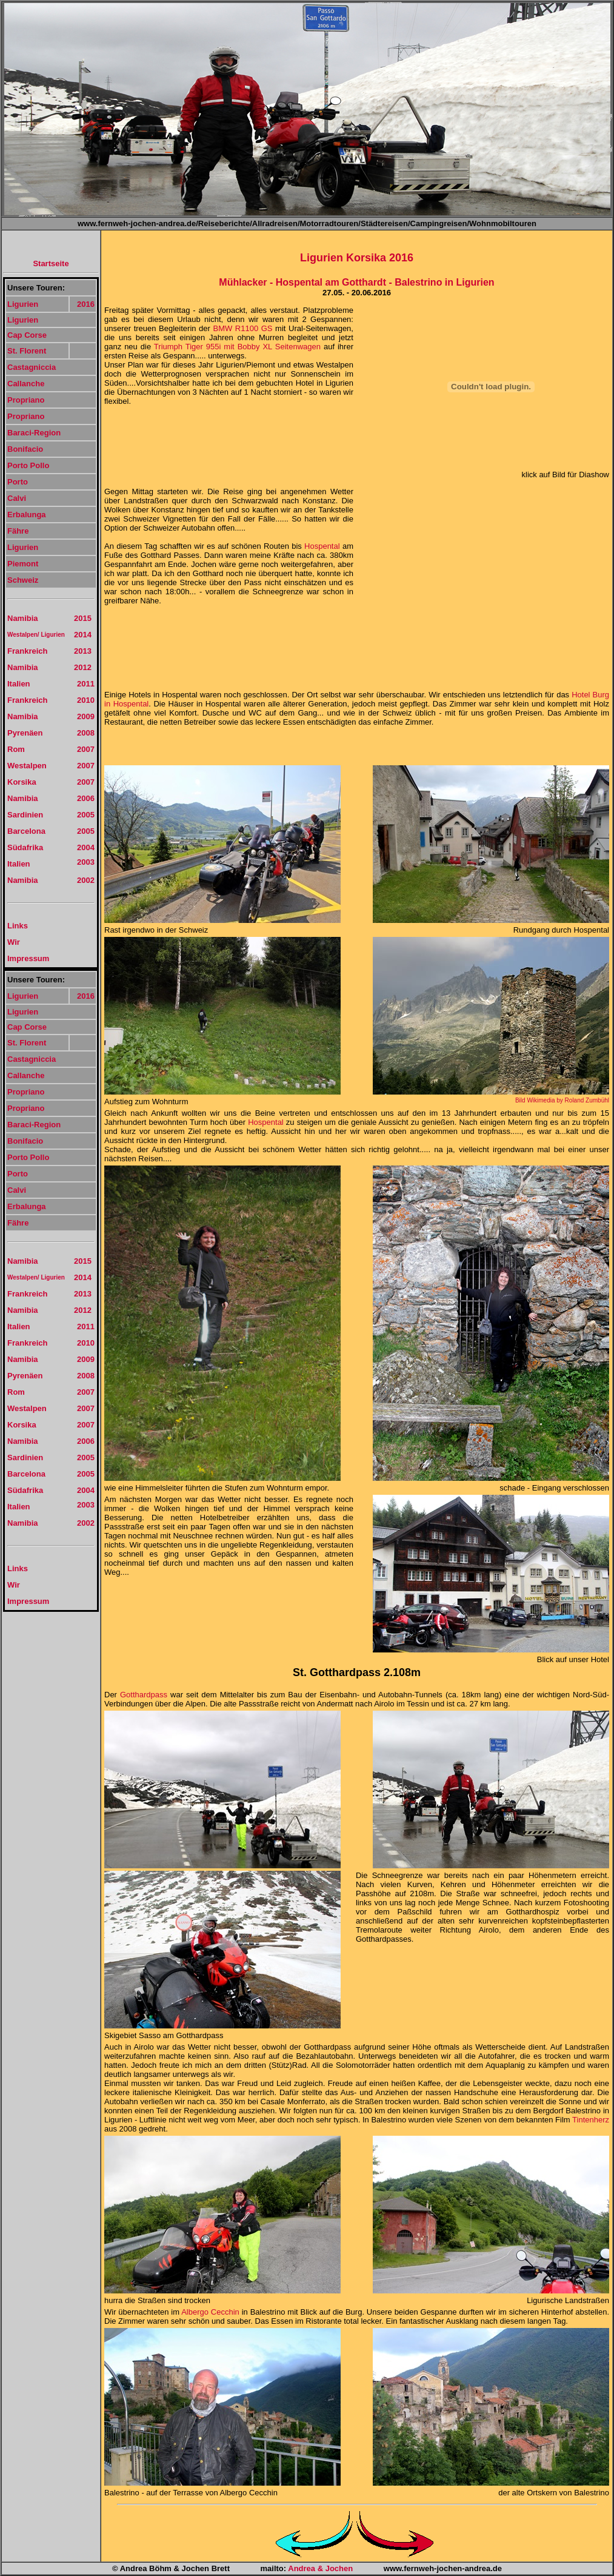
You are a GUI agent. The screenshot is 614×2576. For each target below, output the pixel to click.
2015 (83, 618)
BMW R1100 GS (244, 328)
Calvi (16, 498)
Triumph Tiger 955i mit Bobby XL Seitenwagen (237, 346)
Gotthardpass (143, 1694)
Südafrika (25, 847)
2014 (83, 634)
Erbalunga (26, 514)
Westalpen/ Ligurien (36, 634)
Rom (16, 749)
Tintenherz (590, 2119)
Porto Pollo (28, 465)
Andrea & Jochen (320, 2568)
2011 (86, 683)
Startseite (50, 263)
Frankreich (27, 651)
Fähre (17, 530)
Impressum (28, 958)
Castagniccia (31, 367)
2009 (86, 716)
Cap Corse (27, 335)
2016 (86, 304)
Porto (17, 481)
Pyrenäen (25, 732)
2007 (86, 749)
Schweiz (22, 580)
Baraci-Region (34, 432)
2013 (83, 651)
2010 (86, 700)
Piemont (22, 563)
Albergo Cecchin (210, 2311)
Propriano (25, 399)
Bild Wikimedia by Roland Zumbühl (562, 1100)
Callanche (25, 383)
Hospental (322, 546)
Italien (18, 683)
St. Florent (26, 350)
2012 (83, 667)
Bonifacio (25, 449)
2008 (86, 732)
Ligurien (22, 304)
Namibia (22, 618)
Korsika (21, 782)
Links (17, 925)
